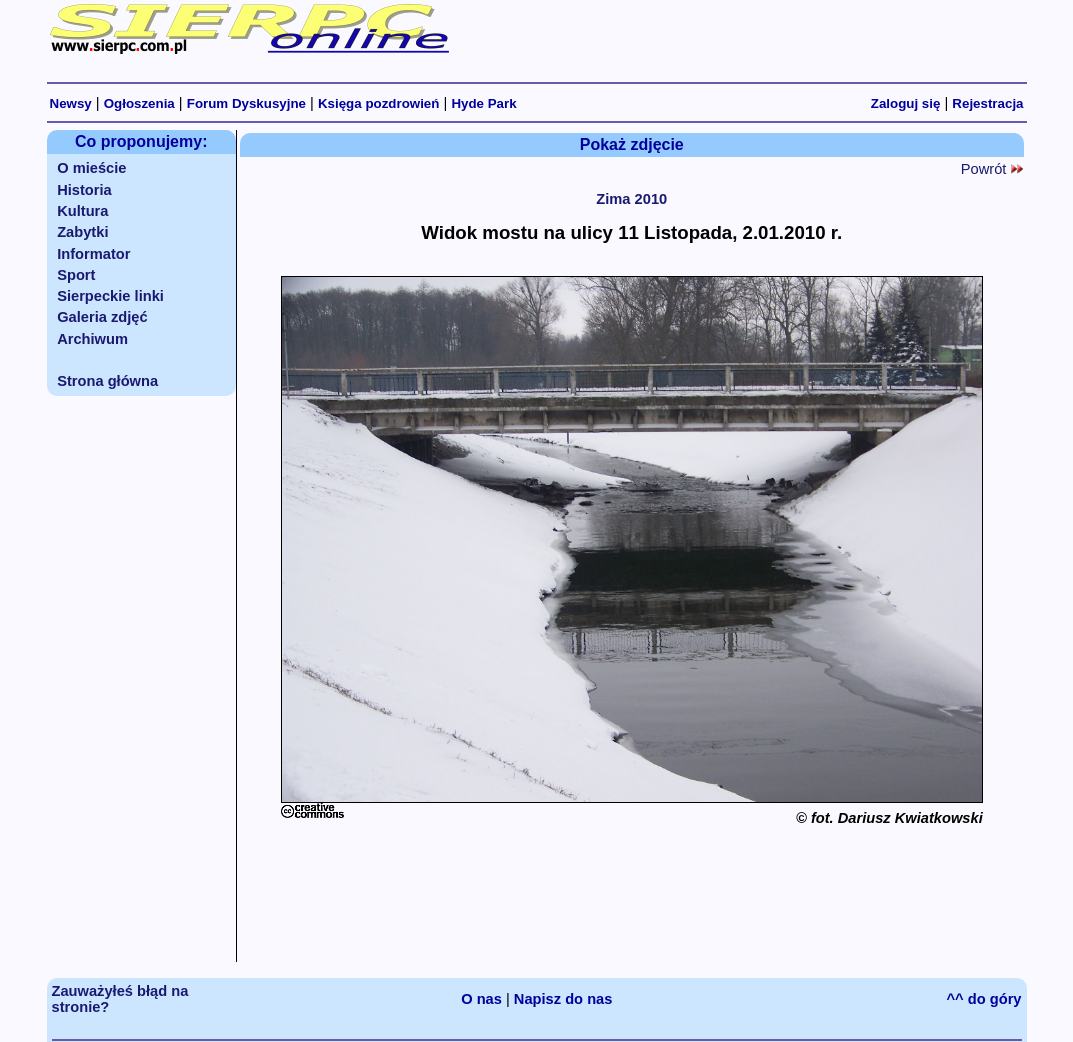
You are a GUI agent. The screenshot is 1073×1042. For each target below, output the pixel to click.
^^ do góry (984, 999)
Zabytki (82, 232)
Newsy (71, 103)
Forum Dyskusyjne (246, 103)
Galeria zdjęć (102, 317)
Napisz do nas (563, 999)
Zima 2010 (631, 199)
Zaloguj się (906, 103)
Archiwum (92, 339)
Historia (84, 190)
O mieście (91, 168)
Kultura (82, 211)
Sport (76, 275)
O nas (481, 999)
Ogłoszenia (139, 103)
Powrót (992, 169)
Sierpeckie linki (110, 296)
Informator (93, 254)
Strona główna (107, 381)
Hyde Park (483, 103)
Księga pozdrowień (378, 103)
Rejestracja (987, 103)
